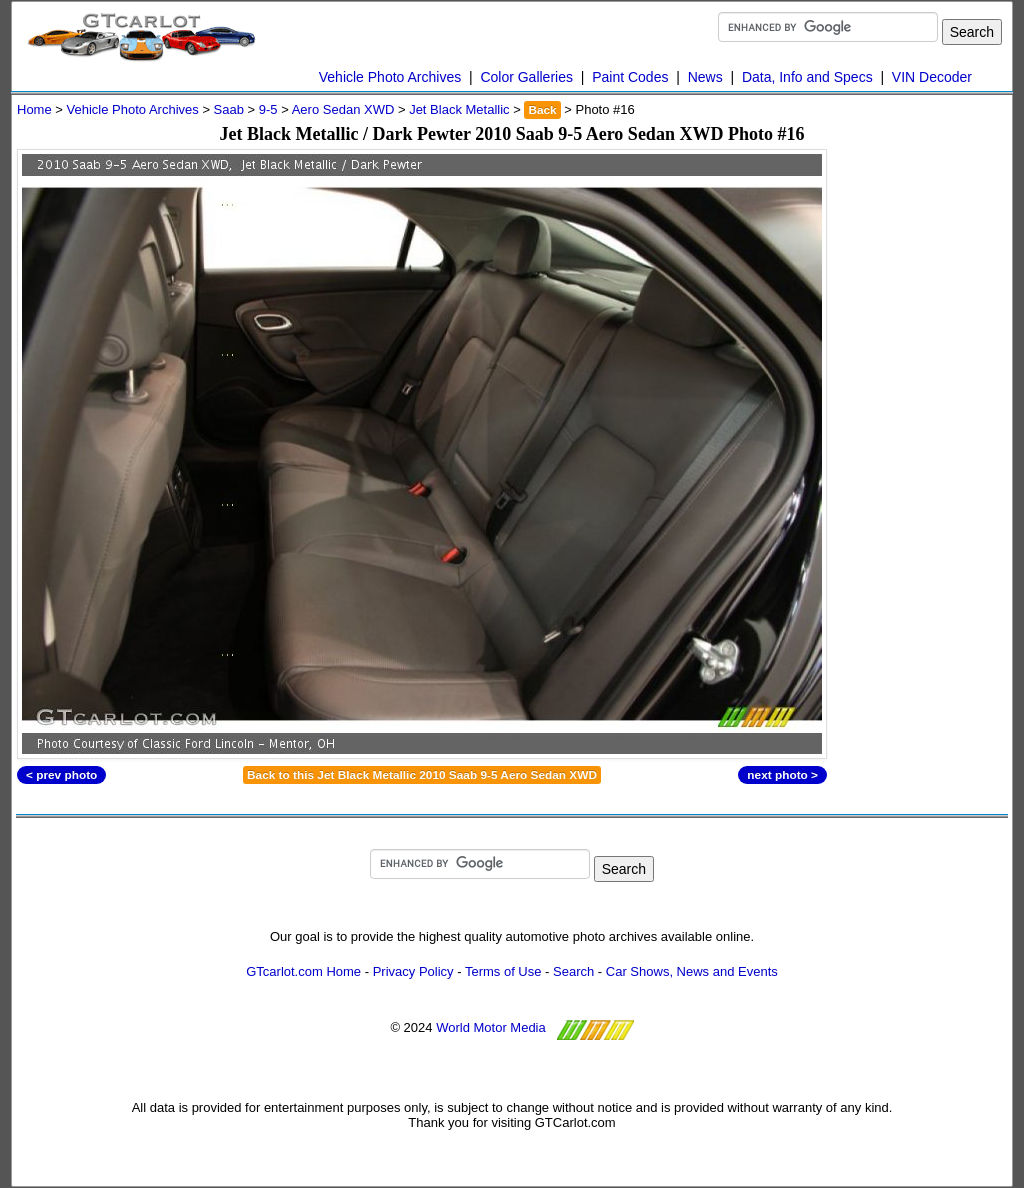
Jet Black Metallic (459, 109)
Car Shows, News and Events (692, 971)
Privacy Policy (413, 971)
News (705, 77)
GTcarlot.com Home (303, 971)
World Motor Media (491, 1027)
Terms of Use (503, 971)
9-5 (268, 109)
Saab (229, 109)
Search (573, 971)
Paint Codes (630, 77)
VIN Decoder (932, 77)
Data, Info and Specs (807, 77)
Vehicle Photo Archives (390, 77)
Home (34, 109)
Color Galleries (526, 77)
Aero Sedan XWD (343, 109)
